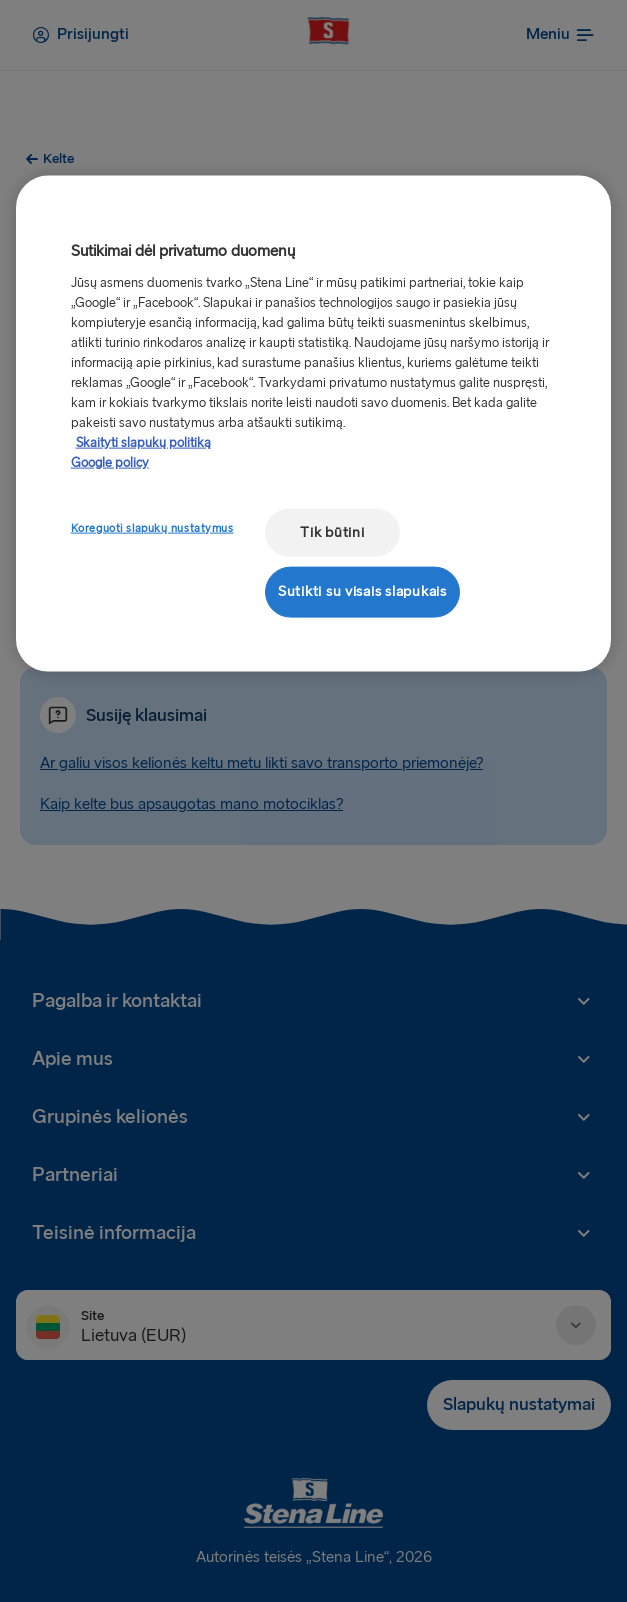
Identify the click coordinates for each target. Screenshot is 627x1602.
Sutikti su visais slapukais (362, 591)
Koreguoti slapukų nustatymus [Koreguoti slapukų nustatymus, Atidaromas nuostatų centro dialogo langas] (152, 527)
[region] (314, 423)
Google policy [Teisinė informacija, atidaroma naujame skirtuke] (110, 462)
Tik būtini (332, 531)
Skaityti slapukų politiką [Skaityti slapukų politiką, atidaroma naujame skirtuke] (143, 442)
